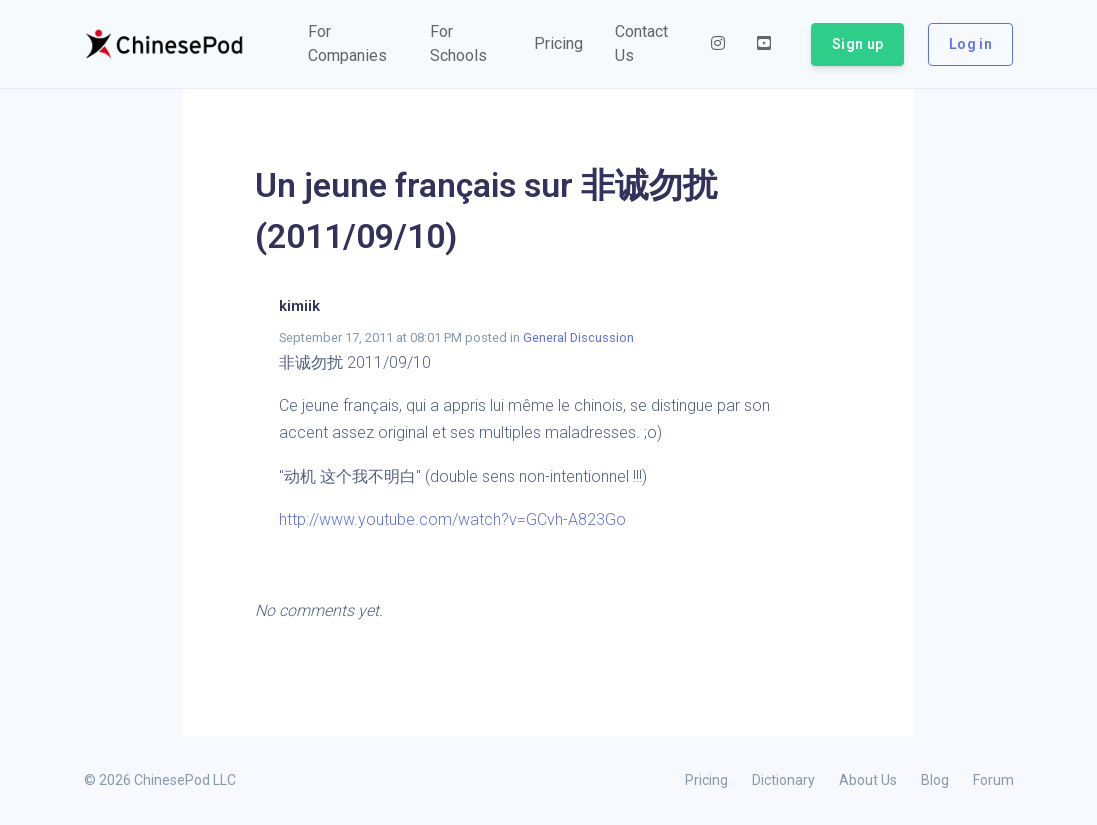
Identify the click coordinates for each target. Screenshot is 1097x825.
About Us (868, 780)
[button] (353, 44)
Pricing (706, 780)
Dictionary (783, 780)
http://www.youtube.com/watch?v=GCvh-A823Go (452, 519)
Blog (935, 780)
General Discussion (578, 337)
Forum (993, 780)
